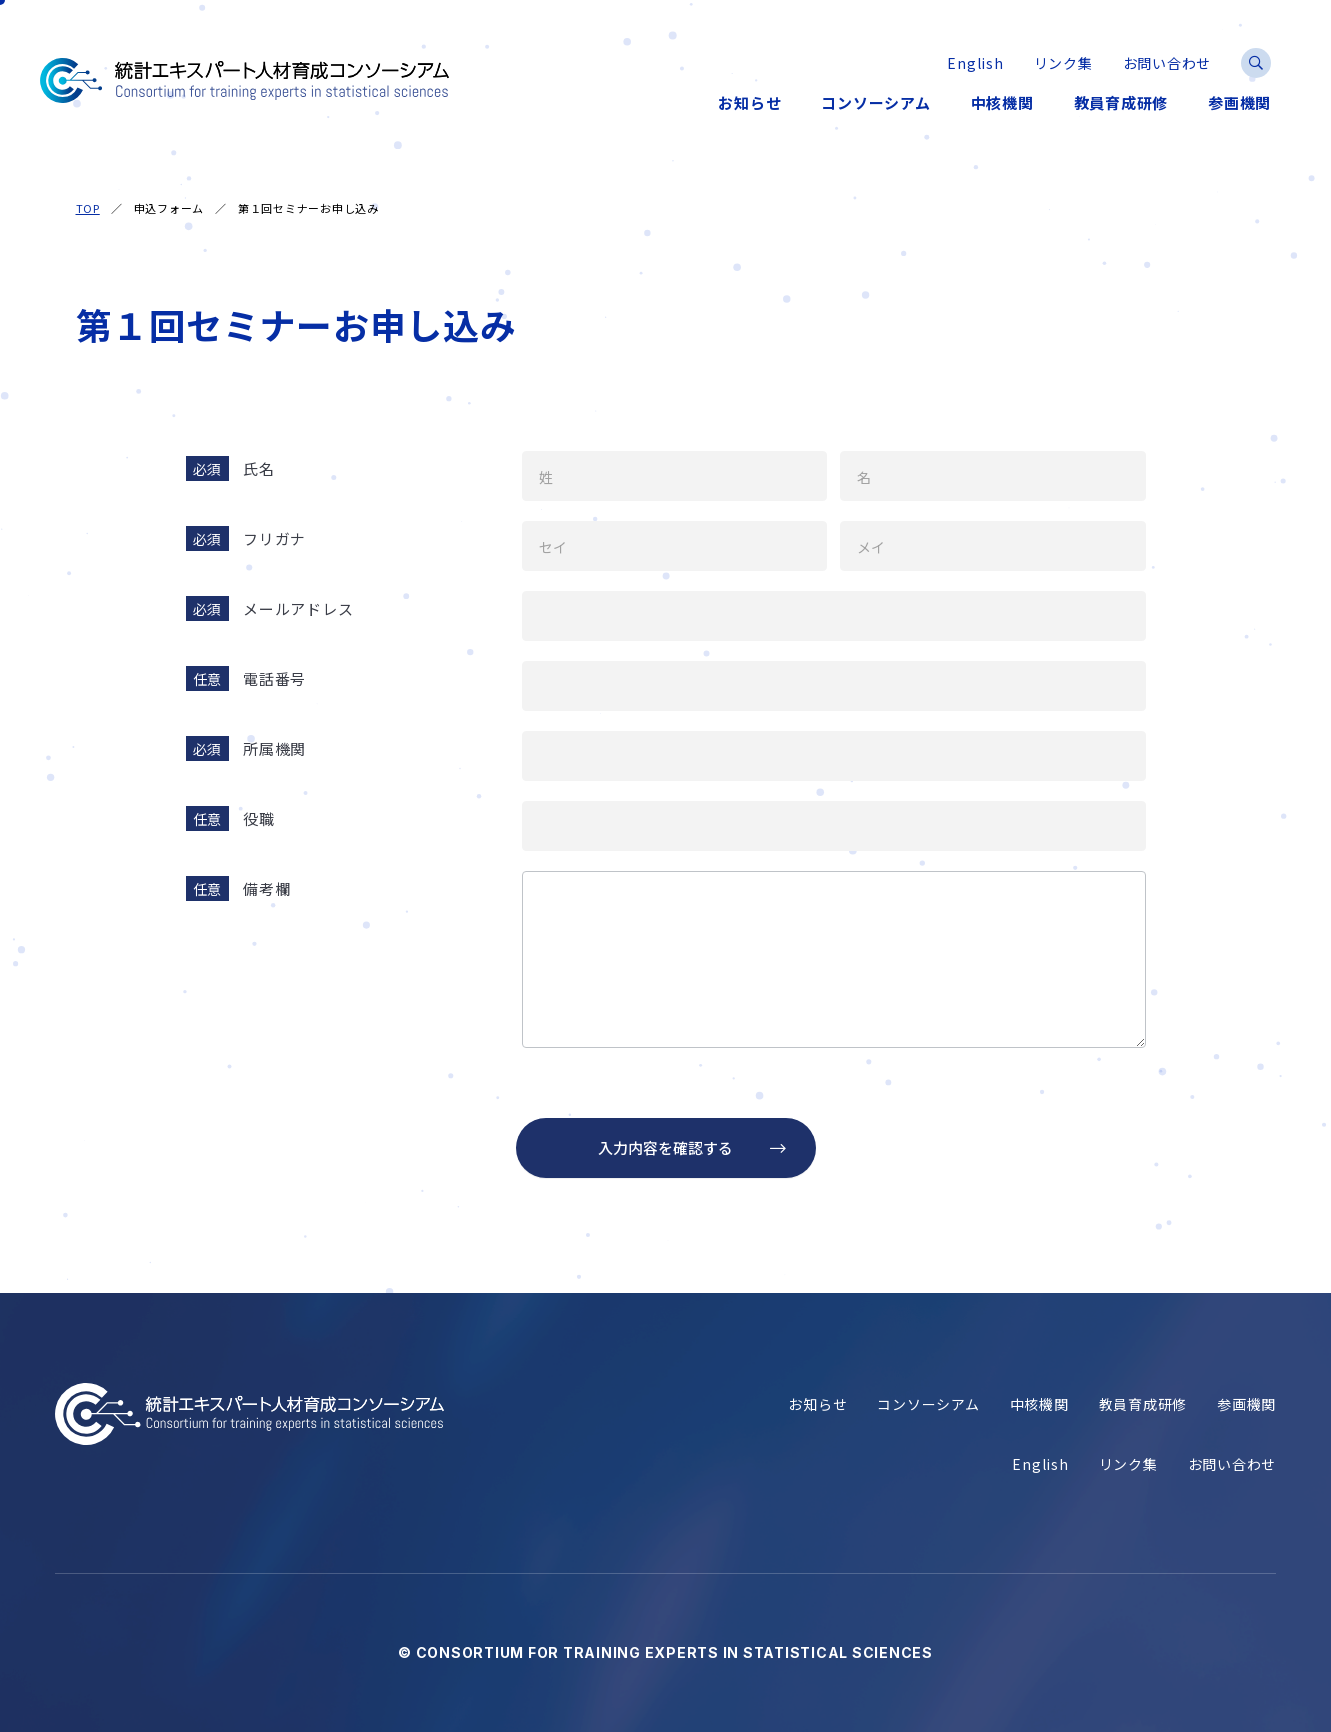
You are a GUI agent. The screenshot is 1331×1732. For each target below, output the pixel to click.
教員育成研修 (1143, 1404)
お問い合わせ (1232, 1464)
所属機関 (274, 748)
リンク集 (1128, 1464)
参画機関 (1246, 1404)
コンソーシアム (928, 1404)
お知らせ (817, 1404)
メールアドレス (298, 608)
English (1040, 1464)
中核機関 (1039, 1404)
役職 (259, 818)
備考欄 (266, 888)
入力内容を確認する (665, 1147)
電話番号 (274, 678)
